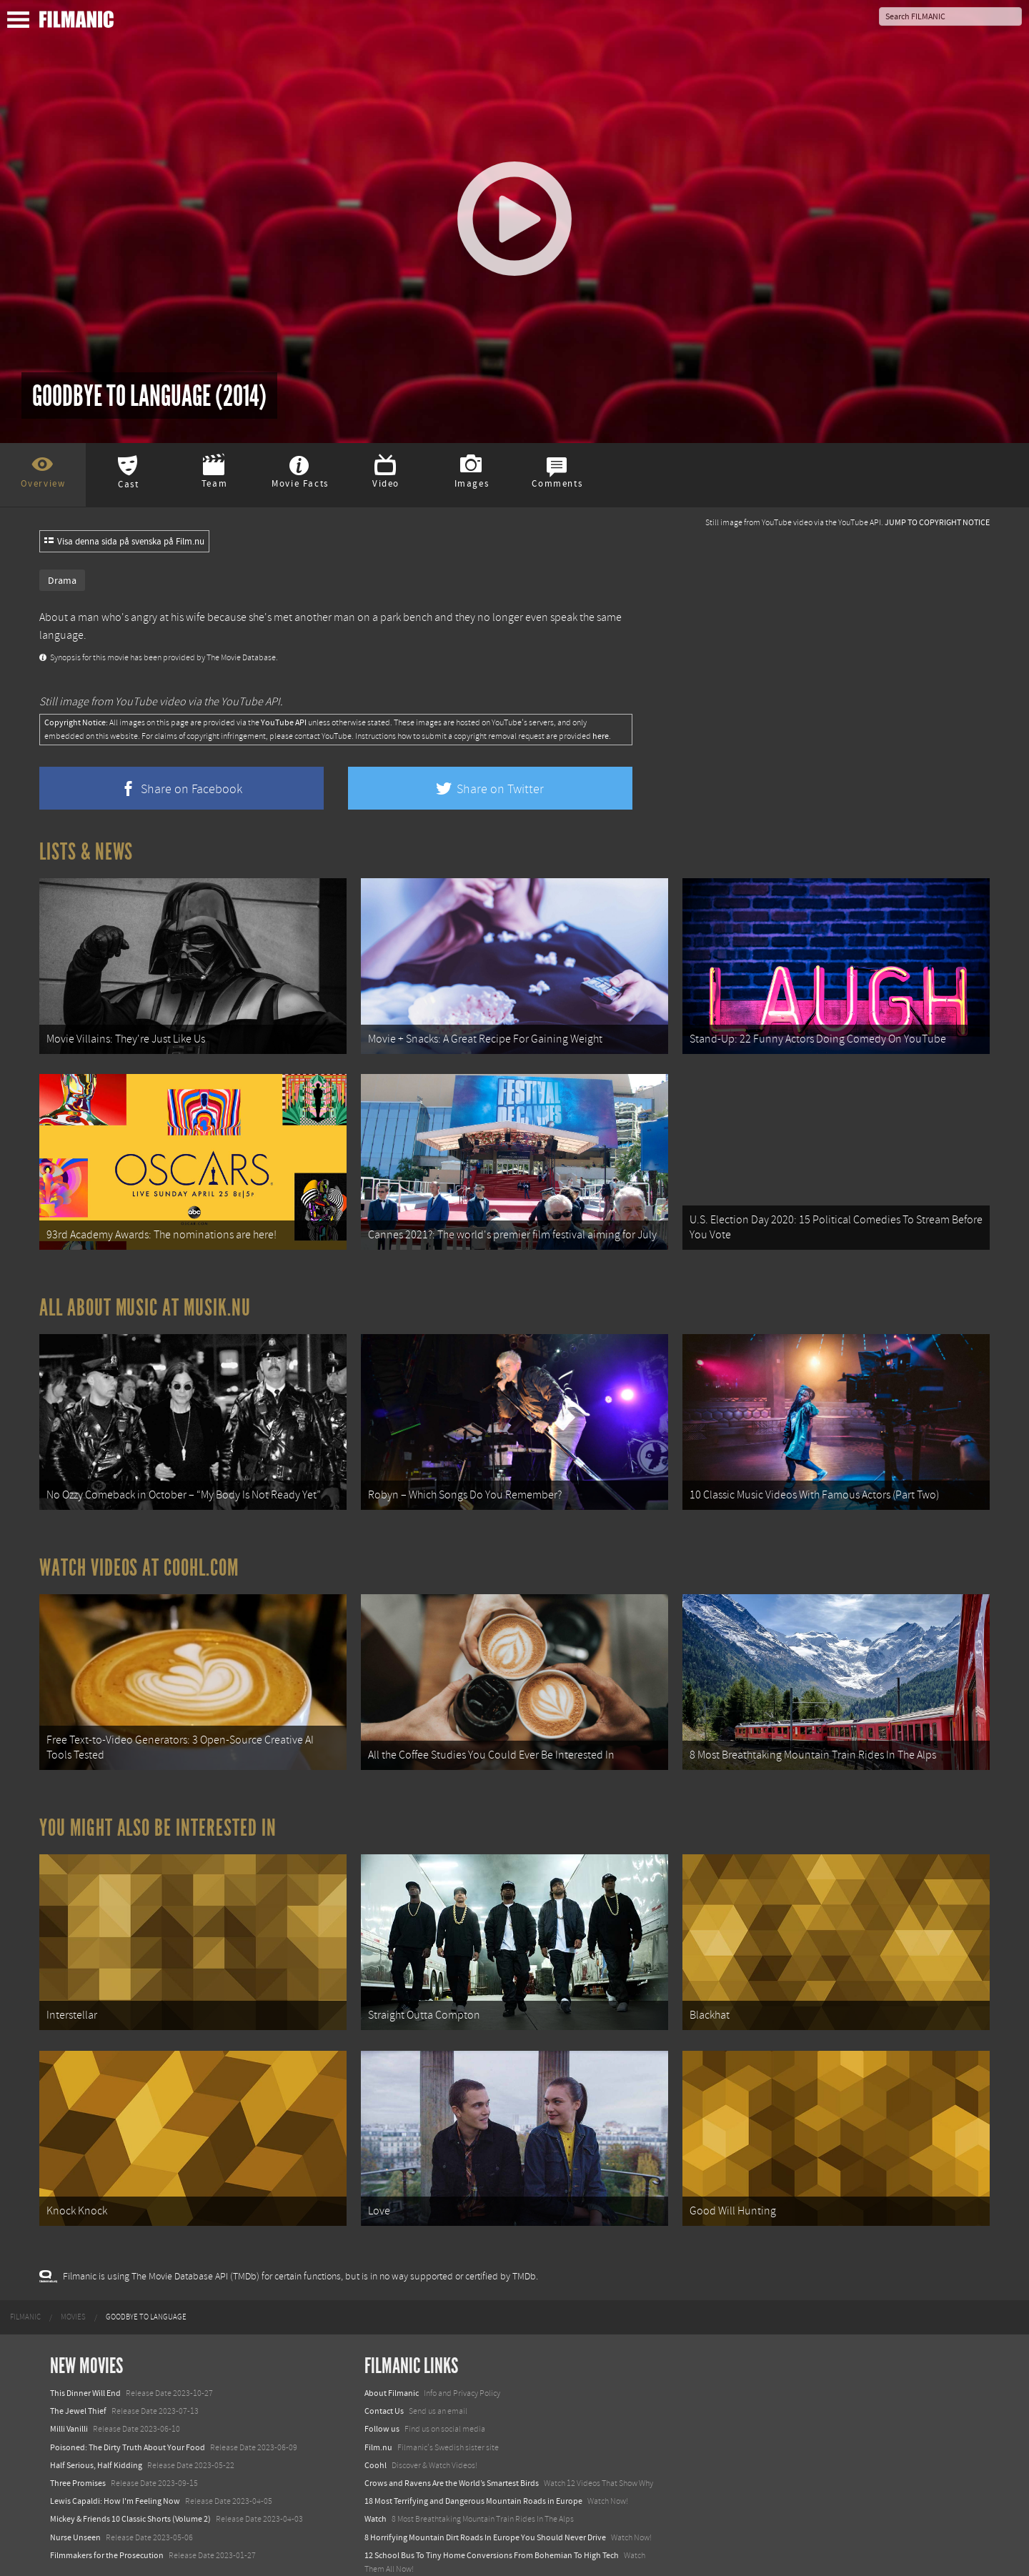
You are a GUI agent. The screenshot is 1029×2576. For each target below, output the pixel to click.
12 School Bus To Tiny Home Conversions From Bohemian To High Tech (491, 2518)
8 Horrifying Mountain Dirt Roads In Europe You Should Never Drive (485, 2500)
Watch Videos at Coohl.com (139, 1549)
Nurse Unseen (75, 2500)
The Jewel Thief (78, 2374)
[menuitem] (25, 2280)
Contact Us (384, 2374)
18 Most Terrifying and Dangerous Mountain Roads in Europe (473, 2465)
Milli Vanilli (69, 2392)
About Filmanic (391, 2357)
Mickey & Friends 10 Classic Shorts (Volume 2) (130, 2482)
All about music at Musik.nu (145, 1295)
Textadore (382, 2550)
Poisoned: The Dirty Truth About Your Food (127, 2410)
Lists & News (86, 851)
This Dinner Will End (85, 2357)
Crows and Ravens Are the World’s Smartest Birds (451, 2447)
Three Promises (78, 2447)
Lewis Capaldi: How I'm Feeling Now (115, 2465)
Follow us (381, 2392)
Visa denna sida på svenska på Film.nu (124, 542)
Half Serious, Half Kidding (96, 2428)
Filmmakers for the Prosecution (107, 2518)
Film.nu (378, 2410)
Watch (375, 2482)
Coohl (375, 2428)
